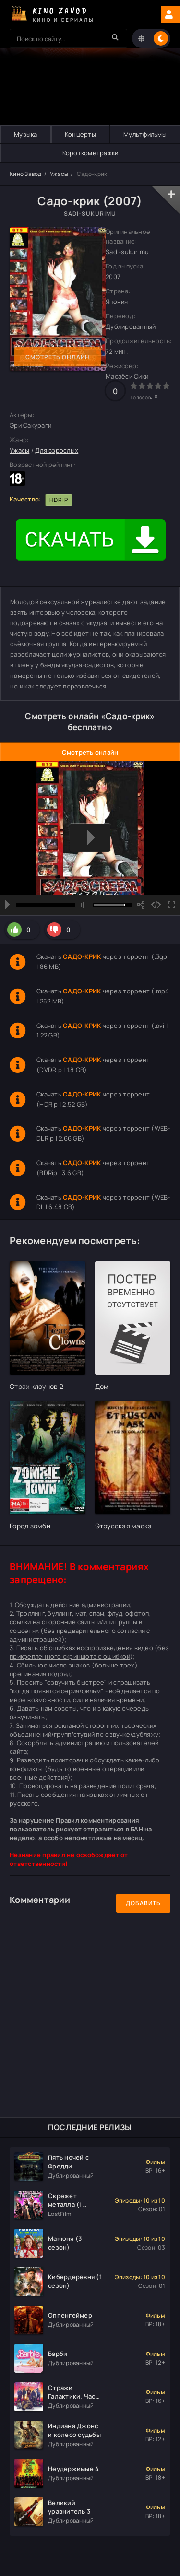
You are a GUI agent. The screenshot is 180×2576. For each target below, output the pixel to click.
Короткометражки (90, 153)
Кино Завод (26, 174)
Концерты (80, 134)
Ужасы (59, 174)
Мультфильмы (145, 134)
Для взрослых (56, 450)
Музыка (25, 134)
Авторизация (170, 14)
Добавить (143, 1903)
